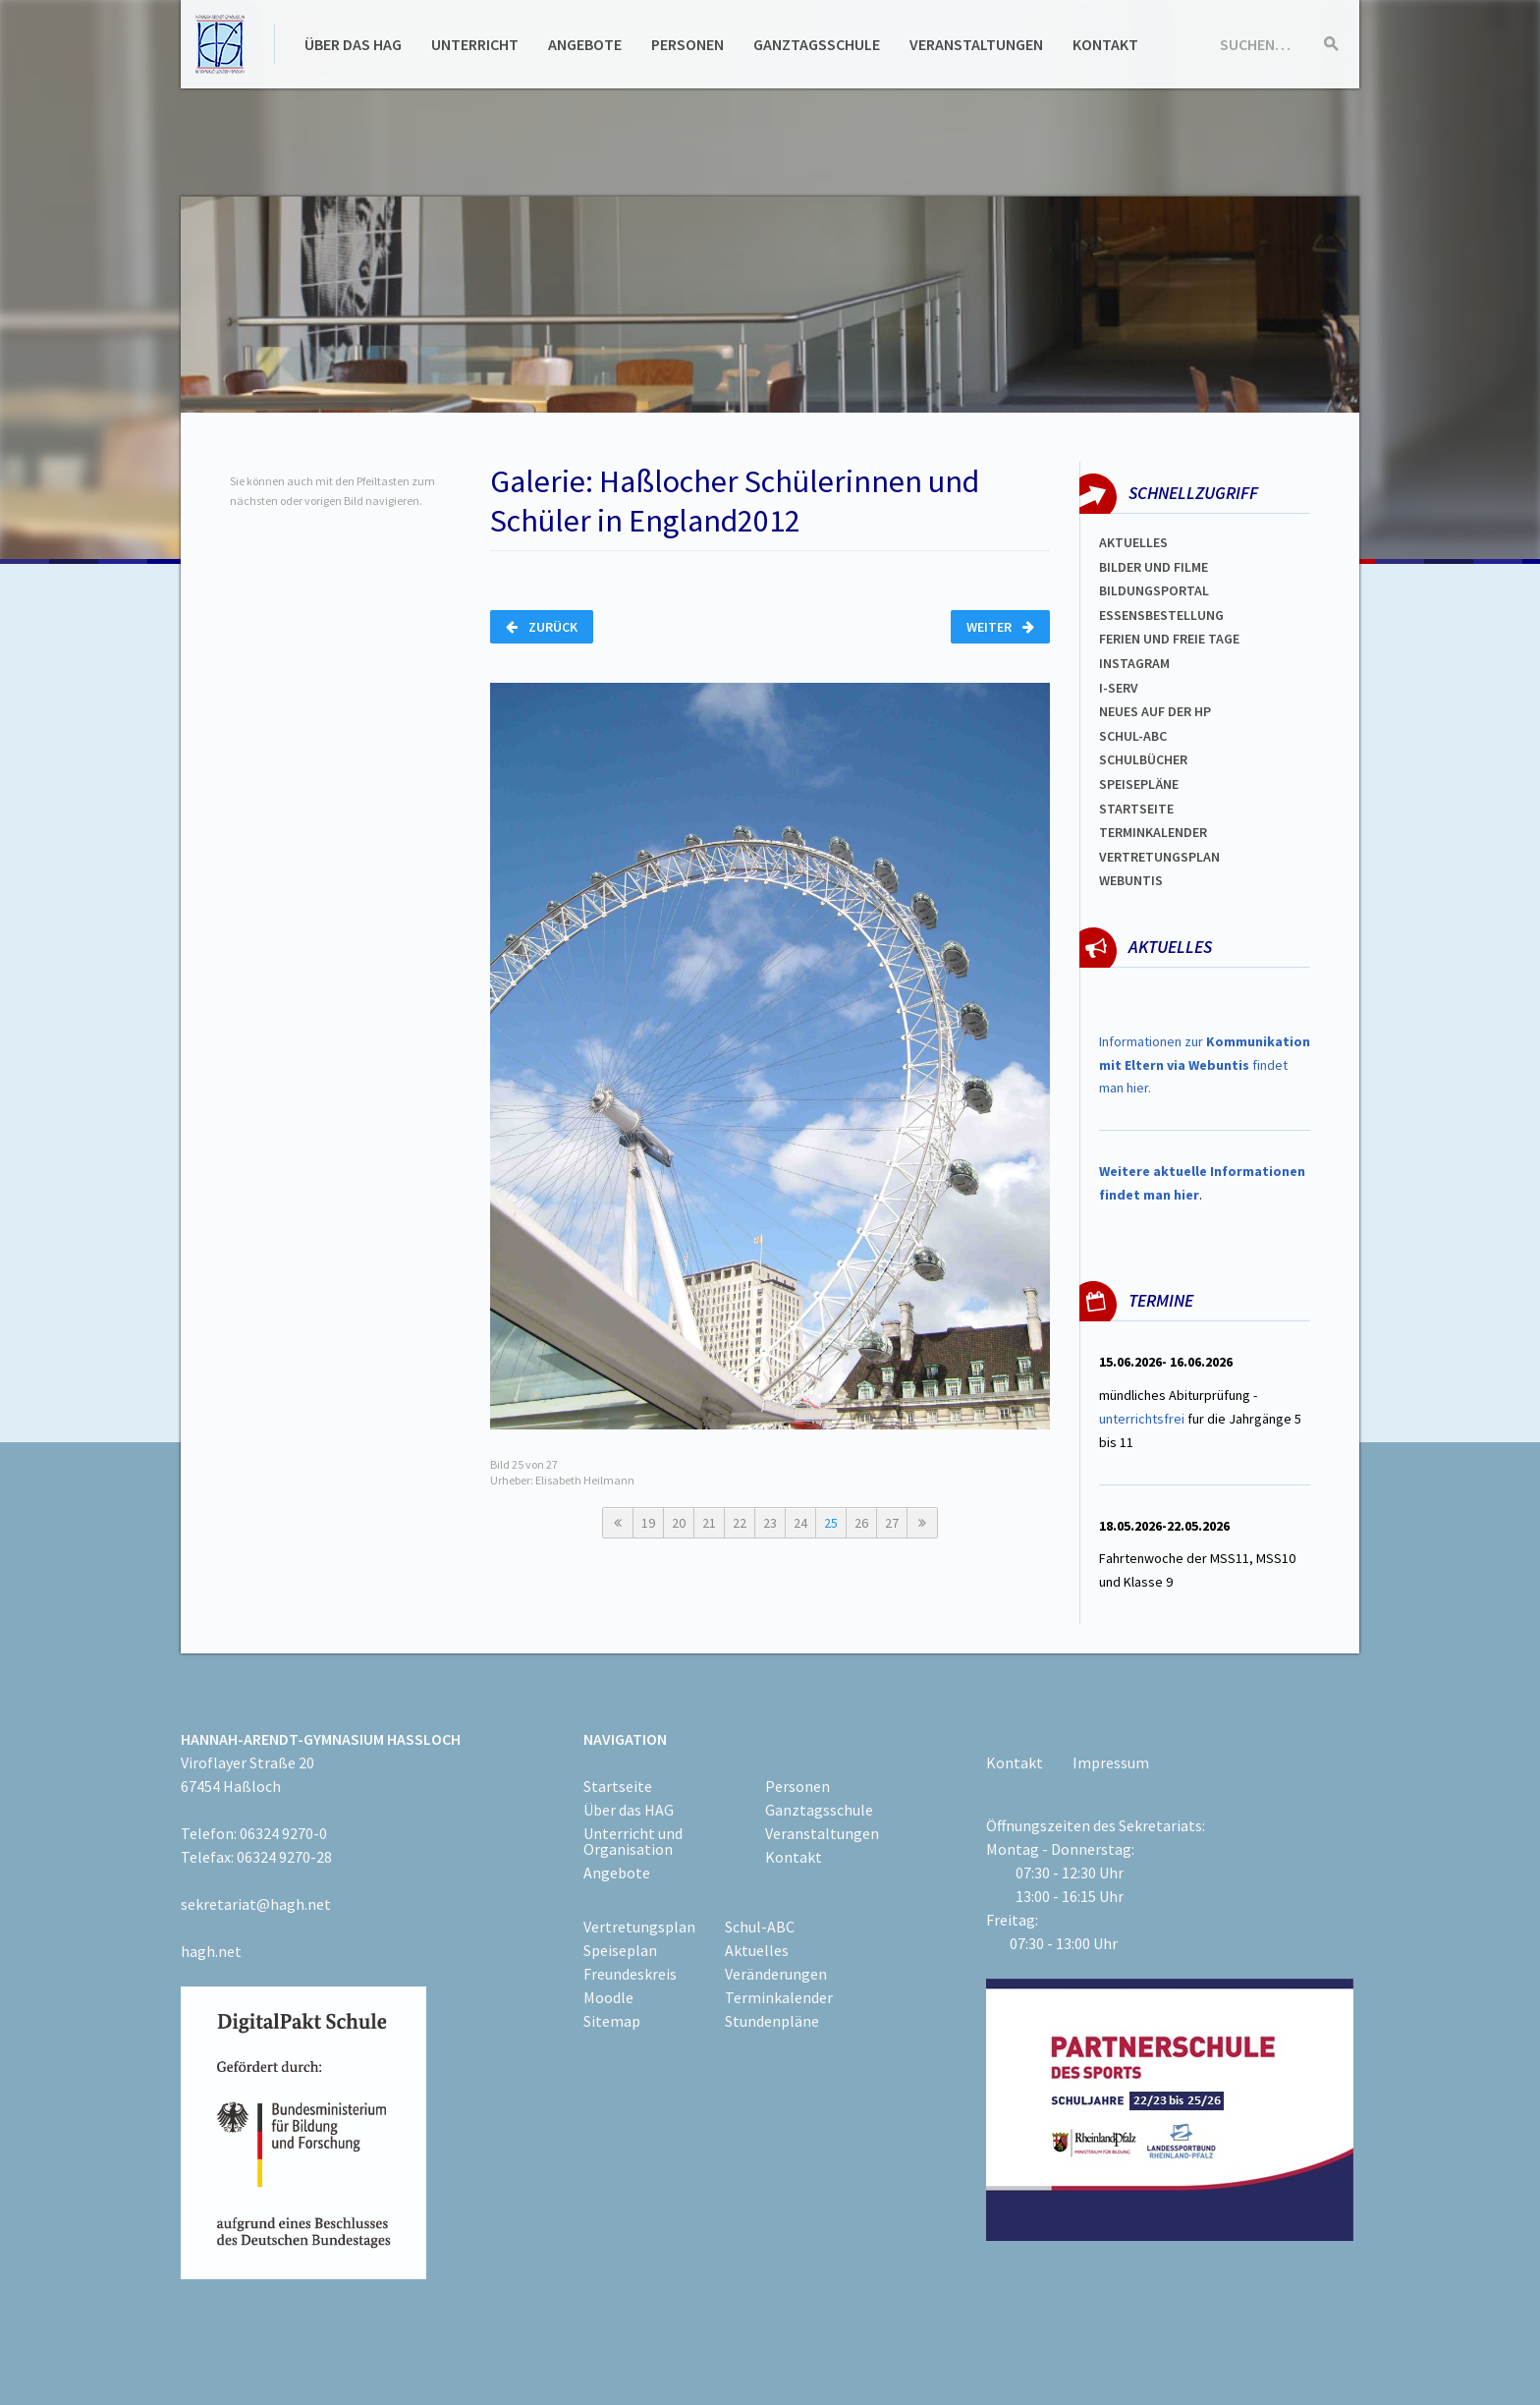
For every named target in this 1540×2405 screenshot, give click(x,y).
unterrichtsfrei (1141, 1418)
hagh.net (211, 1951)
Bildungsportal (1154, 590)
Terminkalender (1153, 832)
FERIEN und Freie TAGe (1169, 638)
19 (648, 1523)
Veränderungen (776, 1974)
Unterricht (475, 44)
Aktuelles (1133, 542)
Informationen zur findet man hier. (1204, 1065)
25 (831, 1523)
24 (800, 1523)
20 (679, 1523)
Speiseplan (620, 1950)
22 (739, 1523)
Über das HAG (353, 44)
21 (709, 1523)
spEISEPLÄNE (1139, 784)
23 (770, 1523)
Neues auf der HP (1155, 711)
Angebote (585, 44)
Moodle (608, 1997)
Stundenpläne (772, 2021)
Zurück (542, 627)
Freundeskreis (630, 1974)
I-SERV (1118, 688)
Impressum (1110, 1762)
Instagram (1134, 663)
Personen (687, 44)
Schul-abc (1133, 736)
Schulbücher (1143, 759)
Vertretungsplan (1159, 857)
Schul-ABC (760, 1926)
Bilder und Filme (1153, 567)
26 (861, 1523)
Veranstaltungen (976, 44)
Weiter (1000, 627)
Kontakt (1105, 44)
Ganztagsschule (816, 44)
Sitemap (611, 2021)
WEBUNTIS (1131, 880)
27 (892, 1523)
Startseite (1136, 808)
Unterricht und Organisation (633, 1841)
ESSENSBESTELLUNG (1161, 615)
